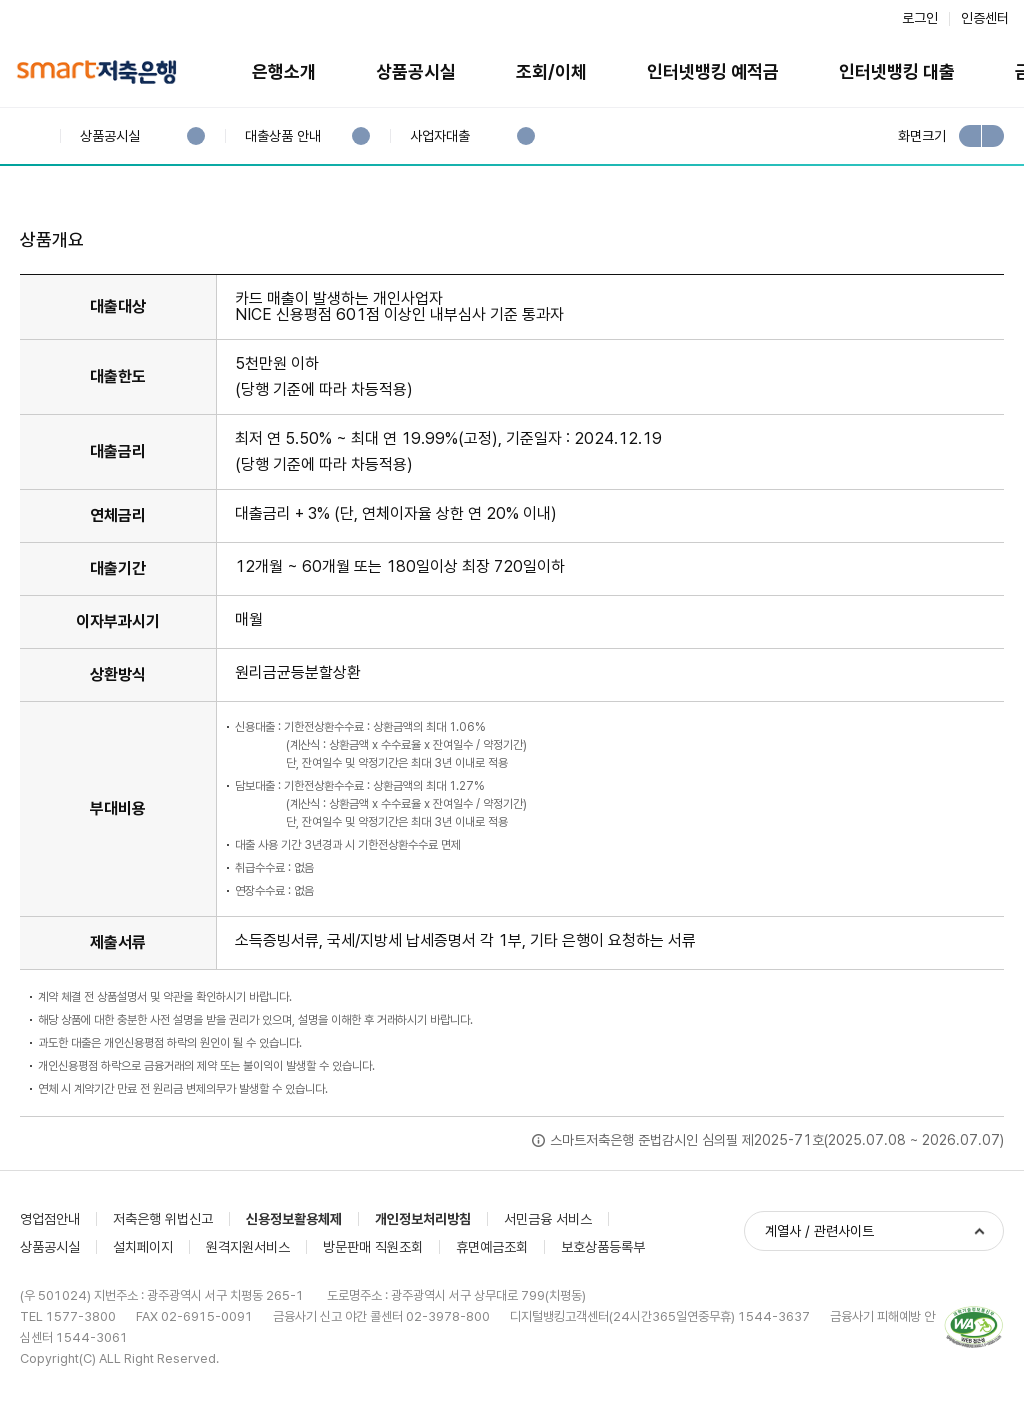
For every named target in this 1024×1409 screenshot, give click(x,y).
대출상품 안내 (282, 136)
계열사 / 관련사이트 (819, 1231)
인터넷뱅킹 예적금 (713, 71)
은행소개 (284, 71)
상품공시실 (416, 71)
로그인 (920, 18)
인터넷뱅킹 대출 (897, 71)
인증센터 (985, 18)
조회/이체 (551, 71)
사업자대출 (439, 136)
